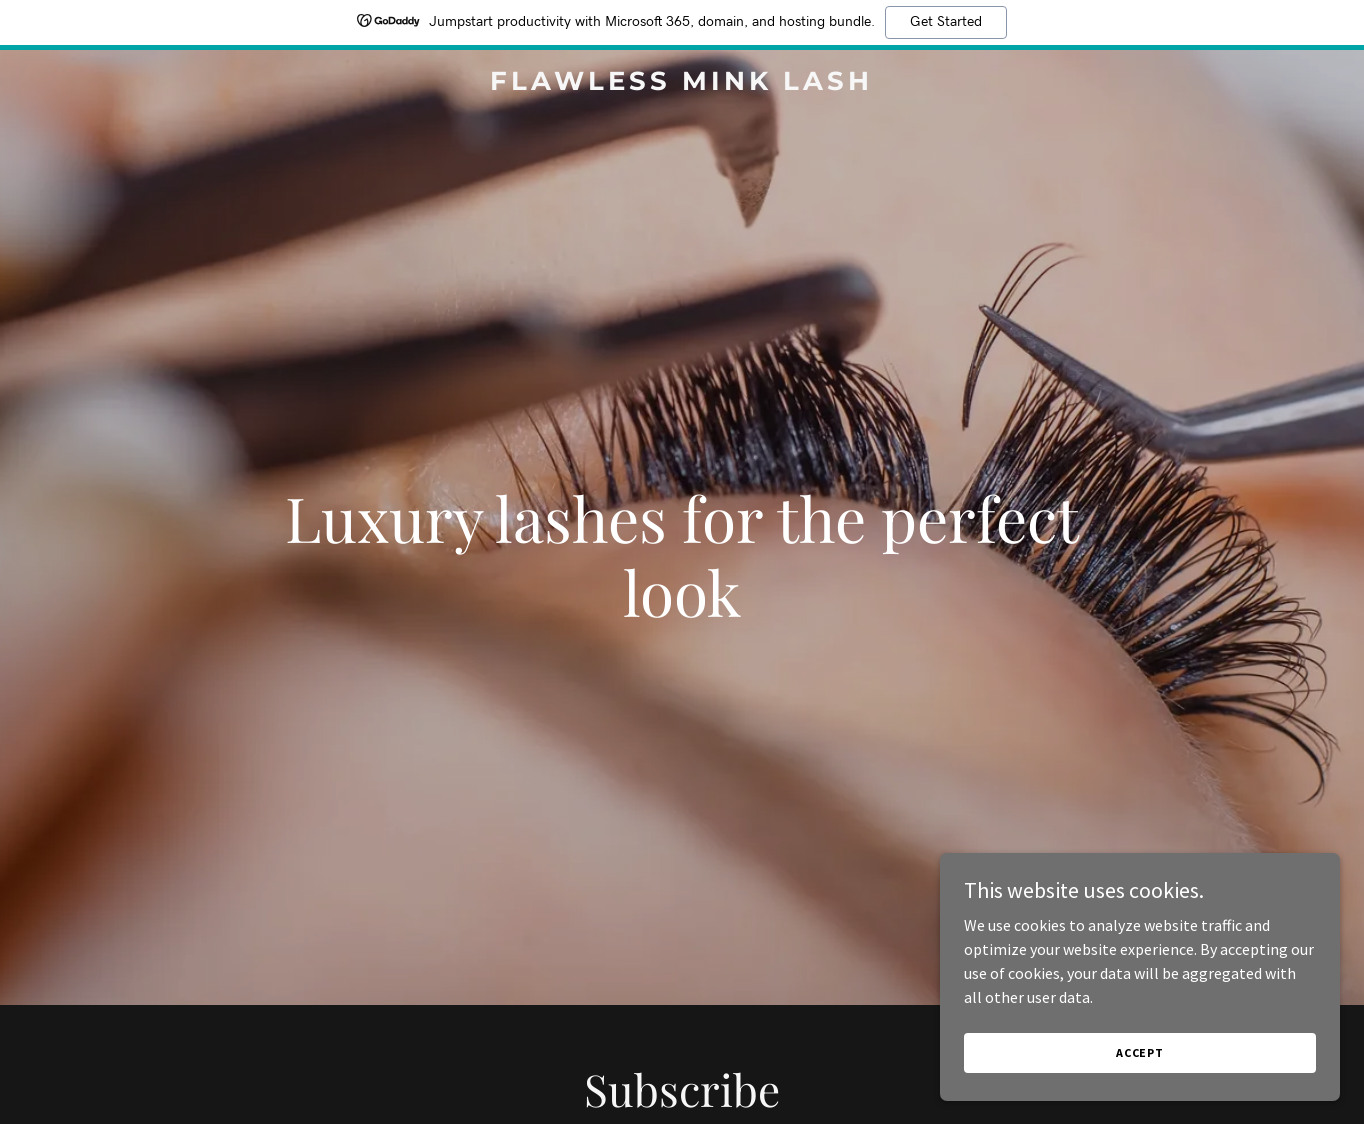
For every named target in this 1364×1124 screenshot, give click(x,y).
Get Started (946, 22)
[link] (682, 84)
